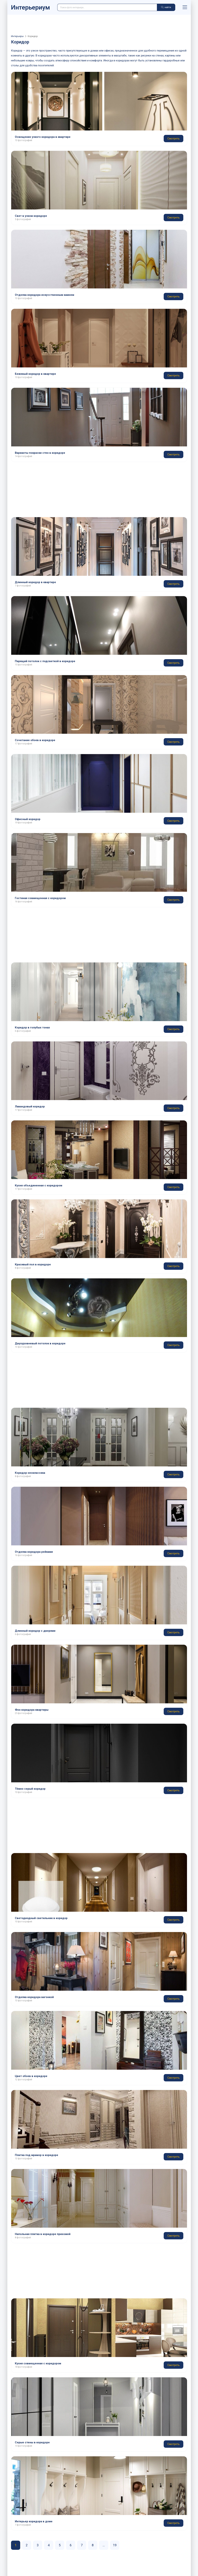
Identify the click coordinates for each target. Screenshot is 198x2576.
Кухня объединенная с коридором (38, 1185)
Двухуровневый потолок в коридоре (40, 1343)
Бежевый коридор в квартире (35, 373)
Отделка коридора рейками (34, 1551)
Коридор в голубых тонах (32, 1027)
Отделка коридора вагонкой (34, 1997)
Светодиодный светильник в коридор (41, 1918)
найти (166, 7)
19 (115, 2545)
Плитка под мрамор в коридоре (36, 2155)
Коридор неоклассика (30, 1472)
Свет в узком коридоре (31, 216)
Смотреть (173, 138)
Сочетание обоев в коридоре (35, 740)
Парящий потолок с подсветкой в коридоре (45, 661)
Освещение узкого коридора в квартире (42, 137)
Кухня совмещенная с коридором (38, 2363)
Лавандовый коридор (30, 1106)
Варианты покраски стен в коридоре (40, 452)
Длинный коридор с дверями (35, 1630)
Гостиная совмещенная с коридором (40, 898)
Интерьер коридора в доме (33, 2521)
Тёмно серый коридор (30, 1788)
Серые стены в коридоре (32, 2442)
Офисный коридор (27, 819)
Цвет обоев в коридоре (31, 2076)
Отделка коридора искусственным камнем (44, 295)
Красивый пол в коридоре (33, 1264)
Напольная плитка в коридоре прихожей (42, 2234)
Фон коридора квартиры (31, 1709)
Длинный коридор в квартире (35, 582)
